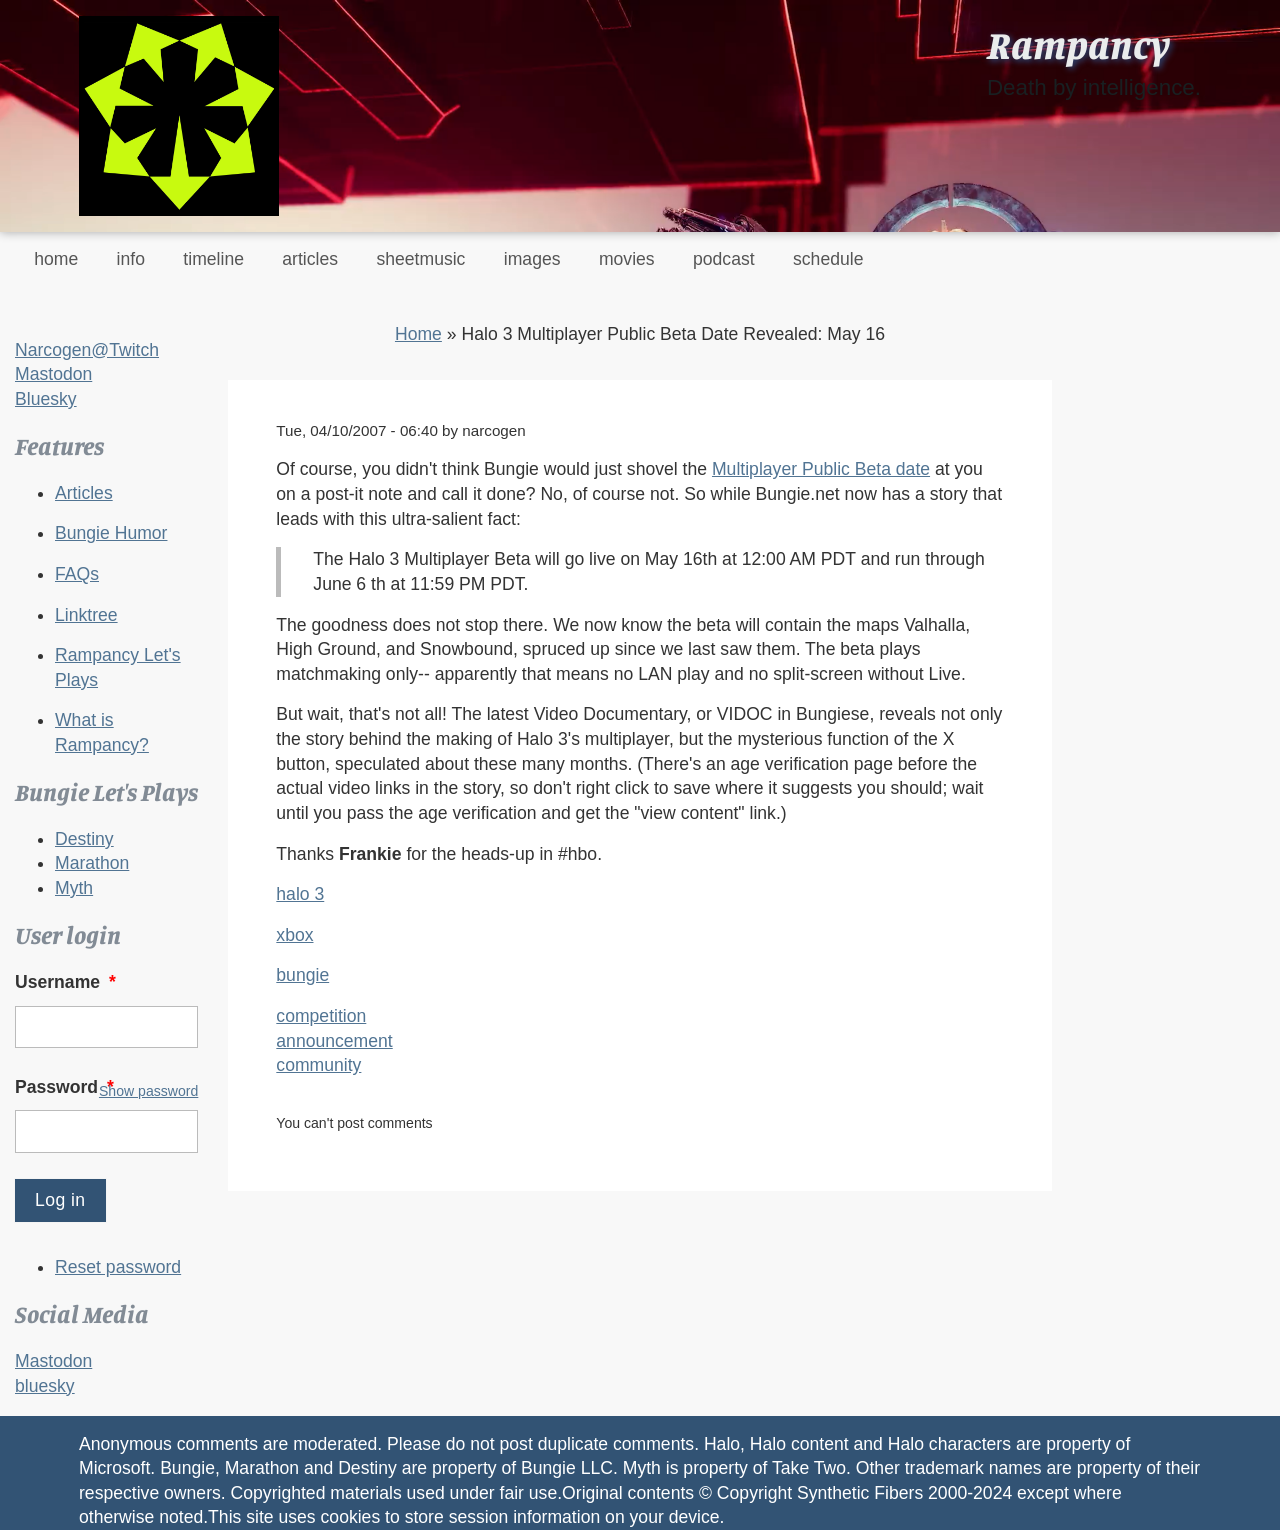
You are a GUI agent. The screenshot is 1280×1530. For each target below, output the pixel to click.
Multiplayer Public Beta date (821, 469)
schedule (828, 259)
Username (67, 982)
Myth (74, 888)
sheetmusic (420, 259)
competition (321, 1016)
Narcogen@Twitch (87, 350)
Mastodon (53, 374)
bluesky (45, 1386)
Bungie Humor (111, 533)
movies (627, 259)
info (131, 259)
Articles (84, 493)
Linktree (86, 615)
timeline (213, 259)
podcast (724, 259)
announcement (334, 1041)
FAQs (77, 574)
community (318, 1065)
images (532, 259)
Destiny (84, 839)
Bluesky (46, 399)
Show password (148, 1091)
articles (310, 259)
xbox (294, 935)
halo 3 (300, 894)
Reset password (118, 1267)
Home (418, 334)
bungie (302, 975)
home (56, 259)
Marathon (92, 863)
